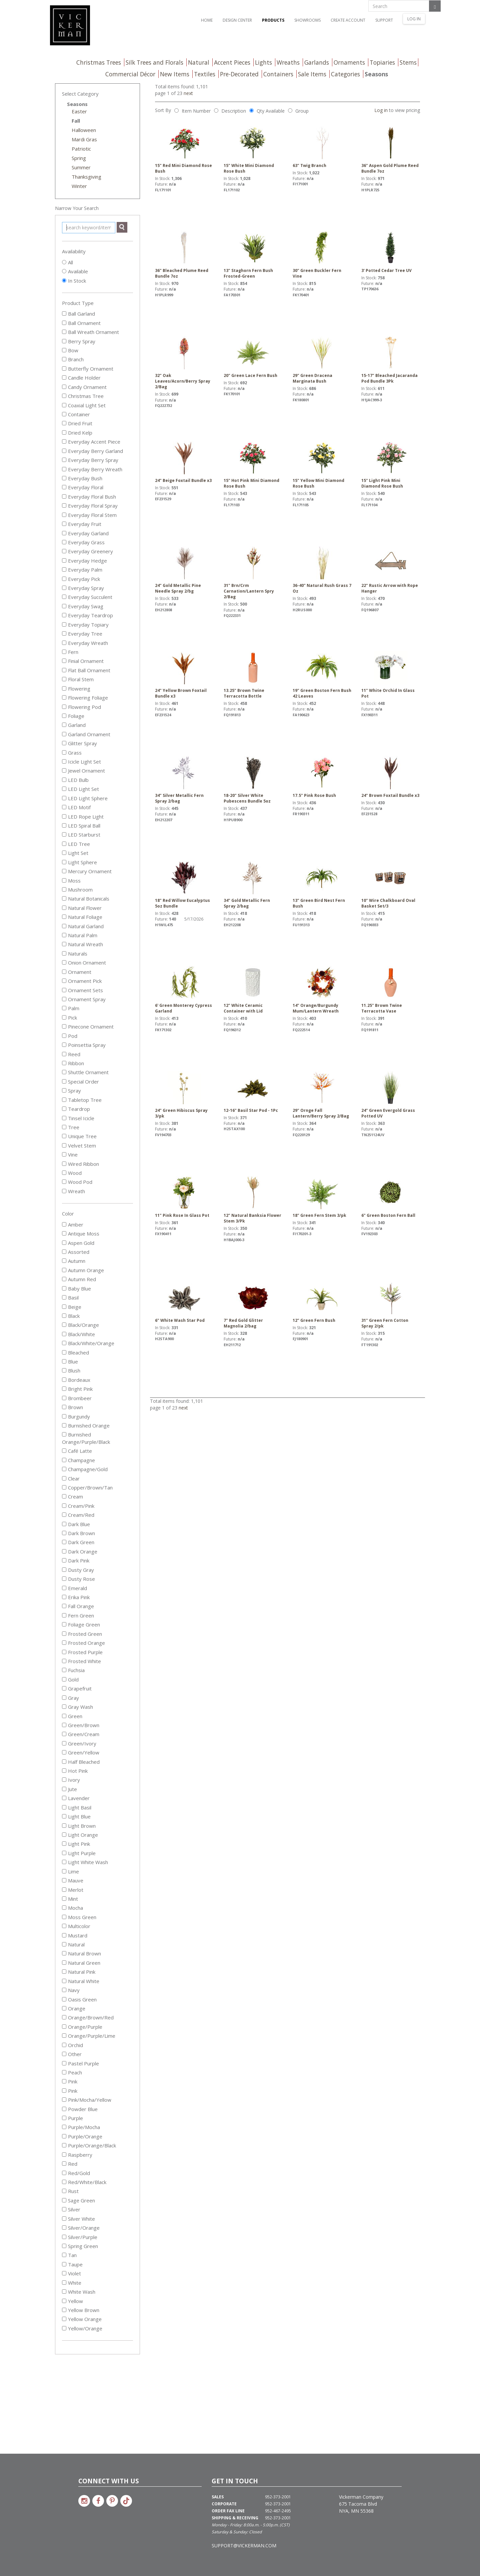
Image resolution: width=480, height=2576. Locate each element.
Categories (345, 74)
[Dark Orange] (64, 1551)
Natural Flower (82, 908)
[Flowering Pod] (64, 707)
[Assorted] (64, 1252)
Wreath (73, 1191)
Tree (70, 1127)
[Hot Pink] (64, 1770)
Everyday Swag (82, 606)
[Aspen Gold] (64, 1243)
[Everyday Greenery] (64, 551)
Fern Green (78, 1615)
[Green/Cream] (64, 1734)
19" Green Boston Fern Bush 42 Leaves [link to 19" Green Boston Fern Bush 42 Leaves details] (322, 675)
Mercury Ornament (87, 871)
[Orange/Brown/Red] (64, 2017)
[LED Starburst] (64, 834)
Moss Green (79, 1917)
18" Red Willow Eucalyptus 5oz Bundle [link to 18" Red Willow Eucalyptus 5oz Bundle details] (184, 885)
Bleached (75, 1352)
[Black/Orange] (64, 1324)
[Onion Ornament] (64, 962)
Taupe (72, 2264)
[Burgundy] (64, 1416)
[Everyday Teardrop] (64, 615)
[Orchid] (64, 2045)
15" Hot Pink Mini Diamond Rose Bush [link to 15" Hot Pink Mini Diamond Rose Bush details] (253, 465)
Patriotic (81, 148)
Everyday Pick (81, 579)
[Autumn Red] (64, 1279)
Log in (381, 110)
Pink (69, 2081)
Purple (72, 2118)
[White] (64, 2282)
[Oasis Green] (64, 1999)
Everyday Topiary (85, 624)
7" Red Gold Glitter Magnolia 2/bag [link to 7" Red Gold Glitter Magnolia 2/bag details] (253, 1305)
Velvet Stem (79, 1145)
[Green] (64, 1716)
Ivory (71, 1779)
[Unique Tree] (64, 1136)
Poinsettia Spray (84, 1045)
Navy (71, 1990)
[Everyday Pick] (64, 579)
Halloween (84, 130)
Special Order (80, 1081)
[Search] (122, 227)
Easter (79, 111)
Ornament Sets (82, 990)
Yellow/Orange (82, 2328)
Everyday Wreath (85, 643)
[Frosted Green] (64, 1633)
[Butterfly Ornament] (64, 368)
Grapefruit (77, 1688)
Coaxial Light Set (84, 405)
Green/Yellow (80, 1752)
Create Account (348, 20)
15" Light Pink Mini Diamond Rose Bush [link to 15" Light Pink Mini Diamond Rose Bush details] (390, 465)
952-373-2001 (278, 2497)
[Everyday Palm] (64, 569)
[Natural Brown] (64, 1953)
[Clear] (64, 1478)
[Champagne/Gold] (64, 1469)
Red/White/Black (84, 2182)
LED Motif (76, 807)
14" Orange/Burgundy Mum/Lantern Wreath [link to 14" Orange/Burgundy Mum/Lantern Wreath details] (322, 990)
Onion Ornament (84, 962)
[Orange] (64, 2008)
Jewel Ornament (83, 770)
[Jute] (64, 1789)
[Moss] (64, 880)
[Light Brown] (64, 1825)
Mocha (72, 1907)
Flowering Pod (81, 707)
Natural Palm (79, 935)
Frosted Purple (82, 1652)
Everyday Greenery (87, 551)
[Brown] (64, 1407)
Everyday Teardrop (87, 615)
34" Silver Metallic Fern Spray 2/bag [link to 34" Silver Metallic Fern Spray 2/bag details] (184, 780)
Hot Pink (75, 1770)
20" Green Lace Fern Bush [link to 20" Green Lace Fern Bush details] (253, 357)
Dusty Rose (78, 1578)
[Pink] (64, 2081)
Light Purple (79, 1853)
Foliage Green (81, 1624)
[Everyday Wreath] (64, 643)
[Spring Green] (64, 2246)
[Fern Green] (64, 1615)
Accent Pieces (232, 62)
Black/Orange (80, 1324)
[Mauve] (64, 1880)
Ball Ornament (81, 323)
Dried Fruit (77, 423)
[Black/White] (64, 1334)
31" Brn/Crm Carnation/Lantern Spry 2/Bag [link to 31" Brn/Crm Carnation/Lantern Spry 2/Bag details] (253, 573)
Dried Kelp (77, 432)
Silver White (78, 2218)
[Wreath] (64, 1191)
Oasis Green (79, 1999)
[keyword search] (88, 227)
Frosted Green (82, 1633)
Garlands (316, 62)
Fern (70, 652)
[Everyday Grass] (64, 542)
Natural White (80, 1981)
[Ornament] (64, 972)
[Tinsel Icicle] (64, 1118)
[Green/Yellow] (64, 1752)
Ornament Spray (84, 999)
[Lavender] (64, 1798)
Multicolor (76, 1926)
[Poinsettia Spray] (64, 1045)
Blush (71, 1370)
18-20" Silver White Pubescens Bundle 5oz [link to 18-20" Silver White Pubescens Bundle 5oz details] (253, 780)
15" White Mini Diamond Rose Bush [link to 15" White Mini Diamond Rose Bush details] (253, 150)
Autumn (73, 1261)
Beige (71, 1306)
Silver (71, 2209)
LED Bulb (75, 780)
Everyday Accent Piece (91, 441)
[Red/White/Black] (64, 2182)
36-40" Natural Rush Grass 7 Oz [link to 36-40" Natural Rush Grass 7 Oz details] (322, 570)
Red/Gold (76, 2173)
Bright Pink (77, 1388)
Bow (70, 350)
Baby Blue (76, 1288)
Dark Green (78, 1542)
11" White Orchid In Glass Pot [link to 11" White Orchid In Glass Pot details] (390, 675)
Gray (70, 1697)
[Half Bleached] (64, 1761)
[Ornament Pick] (64, 981)
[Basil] (64, 1297)
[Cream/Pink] (64, 1505)
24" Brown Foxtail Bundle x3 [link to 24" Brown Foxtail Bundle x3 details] (390, 777)
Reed (71, 1054)
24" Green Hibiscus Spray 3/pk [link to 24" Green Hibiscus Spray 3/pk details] (184, 1095)
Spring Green (80, 2246)
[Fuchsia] (64, 1670)
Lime (70, 1871)
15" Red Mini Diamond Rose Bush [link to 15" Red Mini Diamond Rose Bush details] (184, 150)
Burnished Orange (86, 1425)
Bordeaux (76, 1379)
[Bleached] (64, 1352)
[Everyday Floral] (64, 487)
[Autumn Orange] (64, 1270)
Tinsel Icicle (78, 1118)
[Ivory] (64, 1779)
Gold (70, 1679)
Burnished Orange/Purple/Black (86, 1438)
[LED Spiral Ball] (64, 825)
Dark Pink (75, 1560)
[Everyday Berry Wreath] (64, 469)
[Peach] (64, 2072)
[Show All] (64, 262)
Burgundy (76, 1416)
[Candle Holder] (64, 377)
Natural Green (81, 1962)
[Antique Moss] (64, 1233)
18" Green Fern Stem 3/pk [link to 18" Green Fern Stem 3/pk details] (322, 1197)
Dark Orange (79, 1551)
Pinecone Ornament (88, 1026)
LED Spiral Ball (81, 825)
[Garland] (64, 725)
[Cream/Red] (64, 1514)
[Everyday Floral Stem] (64, 515)
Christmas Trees (98, 62)
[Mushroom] (64, 889)
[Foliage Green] (64, 1624)
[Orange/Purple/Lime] (64, 2035)
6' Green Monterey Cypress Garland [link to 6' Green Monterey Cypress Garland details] (184, 990)
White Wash (78, 2291)
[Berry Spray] (64, 341)
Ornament (76, 972)
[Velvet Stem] (64, 1145)
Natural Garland (83, 926)
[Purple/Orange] (64, 2136)
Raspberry (77, 2154)
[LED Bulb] (64, 780)
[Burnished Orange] (64, 1425)
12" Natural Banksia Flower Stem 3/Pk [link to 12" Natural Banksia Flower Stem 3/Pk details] (253, 1200)
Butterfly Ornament (87, 368)
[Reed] (64, 1054)
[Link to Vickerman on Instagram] (84, 2501)
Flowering (76, 688)
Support (384, 20)
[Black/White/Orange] (64, 1343)
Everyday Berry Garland (92, 451)
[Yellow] (64, 2301)
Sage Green (78, 2200)
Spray (71, 1090)
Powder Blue (80, 2109)
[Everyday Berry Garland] (64, 451)
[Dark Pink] (64, 1560)
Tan (69, 2255)
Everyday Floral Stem (89, 515)
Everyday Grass (83, 542)
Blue (70, 1361)
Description (233, 111)
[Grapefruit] (64, 1688)
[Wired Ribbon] (64, 1164)
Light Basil (76, 1807)
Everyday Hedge (84, 560)
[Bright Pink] (64, 1388)
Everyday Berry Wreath (92, 469)
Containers (278, 74)
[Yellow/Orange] (64, 2328)
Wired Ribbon (80, 1164)
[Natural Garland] (64, 926)
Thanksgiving (86, 176)
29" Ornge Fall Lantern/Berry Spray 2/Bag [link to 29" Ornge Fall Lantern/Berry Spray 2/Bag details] (322, 1095)
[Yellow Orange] (64, 2319)
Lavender (76, 1798)
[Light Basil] (64, 1807)
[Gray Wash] (64, 1706)
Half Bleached (81, 1761)
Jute (69, 1789)
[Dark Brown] (64, 1533)
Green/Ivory (79, 1743)
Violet (71, 2273)
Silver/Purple (79, 2237)
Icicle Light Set (81, 761)
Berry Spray (78, 341)
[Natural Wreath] (64, 944)
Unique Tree (79, 1136)
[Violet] (64, 2273)
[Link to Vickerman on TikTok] (126, 2500)
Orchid (72, 2045)
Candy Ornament (84, 387)
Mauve (72, 1880)
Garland (74, 725)
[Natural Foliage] (64, 917)
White (71, 2282)
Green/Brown (80, 1725)
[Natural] (64, 1944)
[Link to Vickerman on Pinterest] (112, 2501)
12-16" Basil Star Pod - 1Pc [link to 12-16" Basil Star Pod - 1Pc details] (253, 1092)
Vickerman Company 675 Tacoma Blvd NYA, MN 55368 (361, 2504)
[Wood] (64, 1173)
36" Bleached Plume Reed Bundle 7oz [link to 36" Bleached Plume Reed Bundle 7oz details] (184, 255)
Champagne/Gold (85, 1469)
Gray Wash (77, 1706)
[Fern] (64, 652)
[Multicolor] (64, 1926)
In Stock (77, 280)
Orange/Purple (82, 2026)
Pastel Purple (80, 2063)
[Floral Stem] (64, 679)
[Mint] (64, 1898)
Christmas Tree (83, 396)
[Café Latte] (64, 1450)
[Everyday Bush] (64, 478)
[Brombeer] (64, 1398)
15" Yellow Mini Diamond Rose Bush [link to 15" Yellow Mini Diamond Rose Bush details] (322, 465)
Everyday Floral (82, 487)
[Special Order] (64, 1081)
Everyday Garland (85, 533)
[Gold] (64, 1679)
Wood (72, 1173)
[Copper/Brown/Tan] (64, 1487)
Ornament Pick (82, 981)
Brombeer (77, 1398)
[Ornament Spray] (64, 999)
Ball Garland (78, 313)
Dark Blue (76, 1524)
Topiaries (382, 62)
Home (207, 20)
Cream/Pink (78, 1505)
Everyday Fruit (81, 524)
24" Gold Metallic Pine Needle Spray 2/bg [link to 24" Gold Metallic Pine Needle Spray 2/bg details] (184, 570)
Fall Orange (78, 1606)
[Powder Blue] (64, 2109)
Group (302, 111)
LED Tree (76, 844)
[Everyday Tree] (64, 633)
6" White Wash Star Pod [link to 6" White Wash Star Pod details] (184, 1302)
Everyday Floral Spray (90, 505)
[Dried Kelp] (64, 432)
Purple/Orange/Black (89, 2145)
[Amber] (64, 1224)
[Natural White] (64, 1981)
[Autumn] (64, 1261)
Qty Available (271, 111)
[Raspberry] (64, 2154)
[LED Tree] (64, 844)
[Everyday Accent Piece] (64, 441)
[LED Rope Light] (64, 816)
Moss (71, 880)
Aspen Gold (78, 1243)
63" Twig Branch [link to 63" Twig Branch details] (322, 147)
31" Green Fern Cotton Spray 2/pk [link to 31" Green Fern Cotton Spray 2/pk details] (390, 1305)
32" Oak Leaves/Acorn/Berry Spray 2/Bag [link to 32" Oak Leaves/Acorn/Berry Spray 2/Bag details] (184, 363)
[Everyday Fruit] (64, 524)
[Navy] (64, 1990)
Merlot (72, 1889)
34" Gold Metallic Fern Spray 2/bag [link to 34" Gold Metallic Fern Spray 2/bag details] (253, 885)
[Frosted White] (64, 1661)
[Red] (64, 2163)
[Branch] (64, 359)
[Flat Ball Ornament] (64, 670)
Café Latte (77, 1450)
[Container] (64, 414)
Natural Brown (81, 1953)
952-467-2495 (278, 2511)
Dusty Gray (78, 1569)
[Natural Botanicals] (64, 898)
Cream (72, 1496)
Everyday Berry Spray (90, 460)
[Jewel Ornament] (64, 770)
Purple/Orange (82, 2136)
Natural (198, 62)
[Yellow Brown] (64, 2310)
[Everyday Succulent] (64, 597)
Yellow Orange (82, 2319)
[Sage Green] (64, 2200)
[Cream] (64, 1496)
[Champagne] (64, 1460)
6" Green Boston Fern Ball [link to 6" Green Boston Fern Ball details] (390, 1197)
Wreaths (288, 62)
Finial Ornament (83, 661)
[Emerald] (64, 1588)
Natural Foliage (82, 917)
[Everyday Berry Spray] (64, 460)
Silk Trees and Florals (154, 62)
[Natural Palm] (64, 935)
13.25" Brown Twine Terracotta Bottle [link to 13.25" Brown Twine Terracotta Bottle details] (253, 675)
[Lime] (64, 1871)
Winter (79, 186)
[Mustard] (64, 1935)
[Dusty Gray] (64, 1569)
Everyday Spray (83, 588)
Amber (72, 1224)
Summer (81, 167)
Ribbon (73, 1063)
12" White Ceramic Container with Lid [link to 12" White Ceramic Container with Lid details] (253, 990)
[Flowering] (64, 688)
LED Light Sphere (85, 798)
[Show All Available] (64, 271)
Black (71, 1315)
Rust (70, 2191)
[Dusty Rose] (64, 1578)
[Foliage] (64, 716)
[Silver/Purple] (64, 2237)
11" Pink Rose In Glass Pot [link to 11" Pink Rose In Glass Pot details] (184, 1197)
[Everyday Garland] (64, 533)
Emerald (74, 1588)
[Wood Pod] (64, 1182)
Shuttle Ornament (85, 1072)
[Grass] (64, 752)
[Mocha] (64, 1907)
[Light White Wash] (64, 1862)
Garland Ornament (86, 734)
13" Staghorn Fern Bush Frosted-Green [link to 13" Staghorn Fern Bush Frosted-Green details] (253, 255)
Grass (72, 752)
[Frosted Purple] (64, 1652)
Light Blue (76, 1816)
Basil (70, 1297)
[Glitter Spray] (64, 743)
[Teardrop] (64, 1109)
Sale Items (312, 74)
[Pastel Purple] (64, 2063)
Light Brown (79, 1825)
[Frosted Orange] (64, 1642)
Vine (70, 1154)
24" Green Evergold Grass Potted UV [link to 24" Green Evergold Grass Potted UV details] (390, 1095)
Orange (73, 2008)
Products (273, 20)
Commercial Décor (130, 74)
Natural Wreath (82, 944)
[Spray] (64, 1090)
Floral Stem (78, 679)
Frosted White (81, 1661)
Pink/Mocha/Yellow (86, 2099)
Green (72, 1716)
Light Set (75, 853)
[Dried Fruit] (64, 423)
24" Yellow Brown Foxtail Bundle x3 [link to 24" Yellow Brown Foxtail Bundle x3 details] (184, 675)
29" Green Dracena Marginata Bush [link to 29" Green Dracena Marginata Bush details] (322, 360)
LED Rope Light (83, 816)
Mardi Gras (84, 139)
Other (72, 2054)
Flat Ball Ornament (86, 670)
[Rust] (64, 2191)
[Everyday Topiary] (64, 624)
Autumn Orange (83, 1270)
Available (78, 271)
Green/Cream (80, 1734)
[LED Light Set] (64, 789)
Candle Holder (81, 377)
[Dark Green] (64, 1542)
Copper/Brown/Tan (87, 1487)
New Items (174, 74)
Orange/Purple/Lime (88, 2035)
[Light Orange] (64, 1834)
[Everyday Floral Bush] (64, 496)
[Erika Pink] (64, 1597)
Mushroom (77, 889)
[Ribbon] (64, 1063)
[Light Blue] (64, 1816)
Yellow (72, 2301)
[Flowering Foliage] (64, 697)
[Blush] (64, 1370)
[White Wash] (64, 2291)
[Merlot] (64, 1889)
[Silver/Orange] (64, 2227)
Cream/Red (78, 1514)
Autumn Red (79, 1279)
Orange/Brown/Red (88, 2017)
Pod (69, 1036)
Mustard (74, 1935)
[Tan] (64, 2255)
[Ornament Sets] (64, 990)
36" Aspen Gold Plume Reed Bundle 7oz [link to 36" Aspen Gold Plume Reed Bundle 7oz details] (390, 150)
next (188, 93)
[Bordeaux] (64, 1379)
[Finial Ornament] (64, 661)
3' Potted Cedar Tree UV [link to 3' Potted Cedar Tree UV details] (390, 252)
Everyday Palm (82, 569)
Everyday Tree (82, 633)
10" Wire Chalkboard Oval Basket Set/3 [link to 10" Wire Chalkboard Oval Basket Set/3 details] (390, 885)
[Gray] (64, 1697)
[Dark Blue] (64, 1524)
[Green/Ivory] (64, 1743)
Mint (70, 1898)
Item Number (196, 111)
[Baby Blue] (64, 1288)
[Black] (64, 1315)
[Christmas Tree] (64, 396)
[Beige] (64, 1306)
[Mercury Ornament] (64, 871)
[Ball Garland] (64, 313)
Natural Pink (78, 1971)
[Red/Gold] (64, 2173)
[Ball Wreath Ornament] (64, 332)
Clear (71, 1478)
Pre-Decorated (239, 74)
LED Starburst (81, 834)
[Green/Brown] (64, 1725)
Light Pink (76, 1843)
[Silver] (64, 2209)
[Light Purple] (64, 1853)
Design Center (237, 20)
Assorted (75, 1252)
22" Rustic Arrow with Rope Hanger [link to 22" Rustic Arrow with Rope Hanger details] (390, 570)
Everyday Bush (82, 478)
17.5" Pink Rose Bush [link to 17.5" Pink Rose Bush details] (322, 777)
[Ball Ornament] (64, 323)
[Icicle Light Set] (64, 761)
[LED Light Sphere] (64, 798)
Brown (72, 1407)
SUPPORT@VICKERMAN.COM (244, 2545)
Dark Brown (78, 1533)
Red (69, 2163)
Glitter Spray (79, 743)
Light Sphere (79, 862)
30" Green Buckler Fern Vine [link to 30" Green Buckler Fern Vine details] (322, 255)
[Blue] (64, 1361)
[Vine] (64, 1154)
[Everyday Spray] (64, 588)
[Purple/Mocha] (64, 2127)
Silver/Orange (81, 2227)
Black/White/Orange (88, 1343)
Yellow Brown (80, 2310)
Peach (72, 2072)
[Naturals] (64, 953)
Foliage (73, 716)
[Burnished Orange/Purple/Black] (64, 1434)
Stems (408, 62)
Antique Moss (80, 1233)
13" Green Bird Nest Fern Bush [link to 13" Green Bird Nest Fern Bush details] (322, 885)
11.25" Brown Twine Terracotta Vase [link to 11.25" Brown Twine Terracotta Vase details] (390, 990)
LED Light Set (80, 789)
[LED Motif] (64, 807)
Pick (69, 1017)
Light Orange (80, 1834)
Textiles (204, 74)
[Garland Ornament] (64, 734)
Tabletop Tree (82, 1100)
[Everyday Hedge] (64, 560)
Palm (70, 1008)
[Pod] (64, 1036)
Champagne (78, 1460)
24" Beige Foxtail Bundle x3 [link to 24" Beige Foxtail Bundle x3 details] (184, 462)
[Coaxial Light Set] (64, 405)
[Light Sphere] (64, 862)
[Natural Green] (64, 1962)
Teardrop (76, 1109)
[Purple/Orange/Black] (64, 2145)
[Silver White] (64, 2218)
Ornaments (349, 62)
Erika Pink (76, 1597)
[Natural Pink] (64, 1971)
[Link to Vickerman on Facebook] (98, 2501)
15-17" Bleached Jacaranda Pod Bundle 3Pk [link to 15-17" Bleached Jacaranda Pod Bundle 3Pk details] (390, 360)
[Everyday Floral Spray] (64, 505)
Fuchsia (73, 1670)
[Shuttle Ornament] (64, 1072)
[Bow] (64, 350)
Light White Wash (85, 1862)
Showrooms (307, 20)
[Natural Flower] (64, 908)
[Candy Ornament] (64, 387)
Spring (79, 158)
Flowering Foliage (85, 697)
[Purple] (64, 2118)
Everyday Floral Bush (89, 496)
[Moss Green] (64, 1917)
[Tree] (64, 1127)
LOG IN (414, 19)
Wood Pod (77, 1182)
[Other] (64, 2054)
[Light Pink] (64, 1843)
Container (76, 414)
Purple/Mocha (81, 2127)
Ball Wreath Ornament (90, 332)
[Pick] (64, 1017)
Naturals (74, 953)
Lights (263, 62)
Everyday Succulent (87, 597)
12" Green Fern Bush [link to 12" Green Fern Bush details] (322, 1302)
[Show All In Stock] (64, 280)
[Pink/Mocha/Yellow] (64, 2099)
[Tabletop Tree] (64, 1100)
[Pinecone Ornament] (64, 1026)
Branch (73, 359)
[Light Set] (64, 853)
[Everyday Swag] (64, 606)
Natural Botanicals (85, 898)
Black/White (78, 1334)
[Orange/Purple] (64, 2026)
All (70, 262)
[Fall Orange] (64, 1606)
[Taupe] (64, 2264)
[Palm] (64, 1008)
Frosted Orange (83, 1642)
